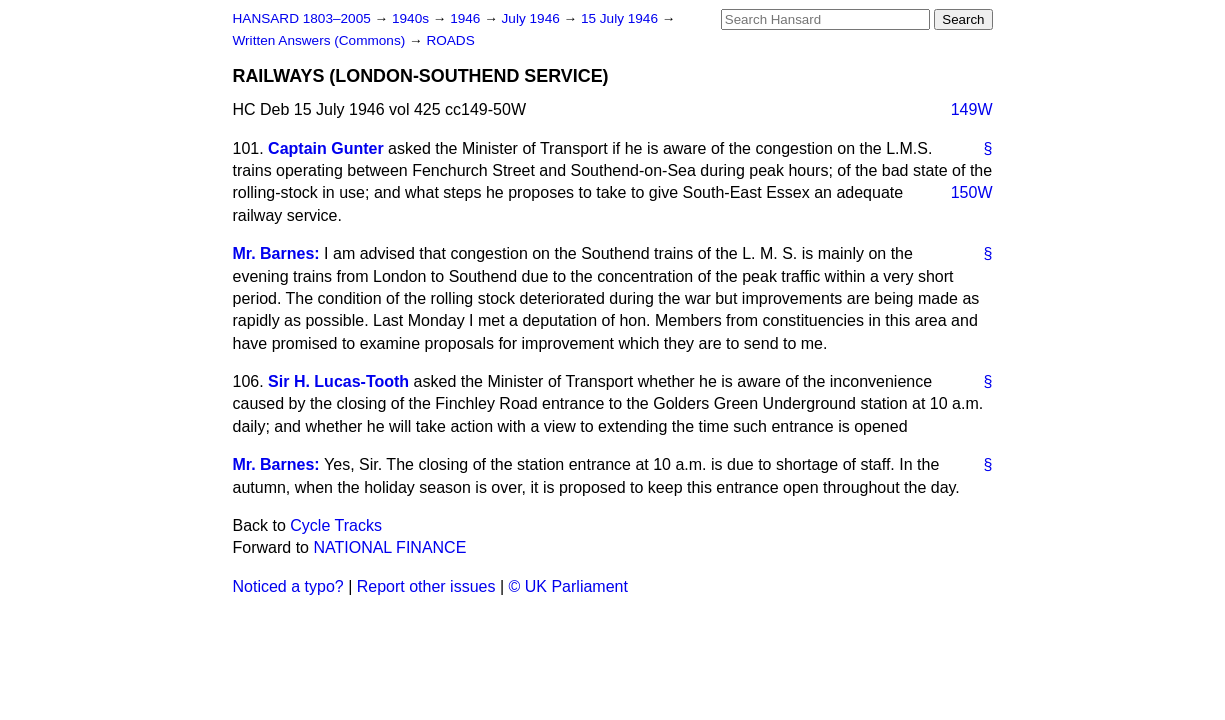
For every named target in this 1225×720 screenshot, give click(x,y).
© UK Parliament (568, 586)
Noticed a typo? (288, 586)
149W (972, 109)
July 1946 (533, 18)
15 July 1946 (621, 18)
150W (972, 192)
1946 (467, 18)
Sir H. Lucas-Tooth (338, 381)
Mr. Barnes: (276, 253)
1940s (412, 18)
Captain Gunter (326, 148)
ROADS (450, 40)
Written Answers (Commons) (321, 40)
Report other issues (426, 586)
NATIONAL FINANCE (389, 547)
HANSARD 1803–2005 (302, 18)
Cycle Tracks (336, 525)
